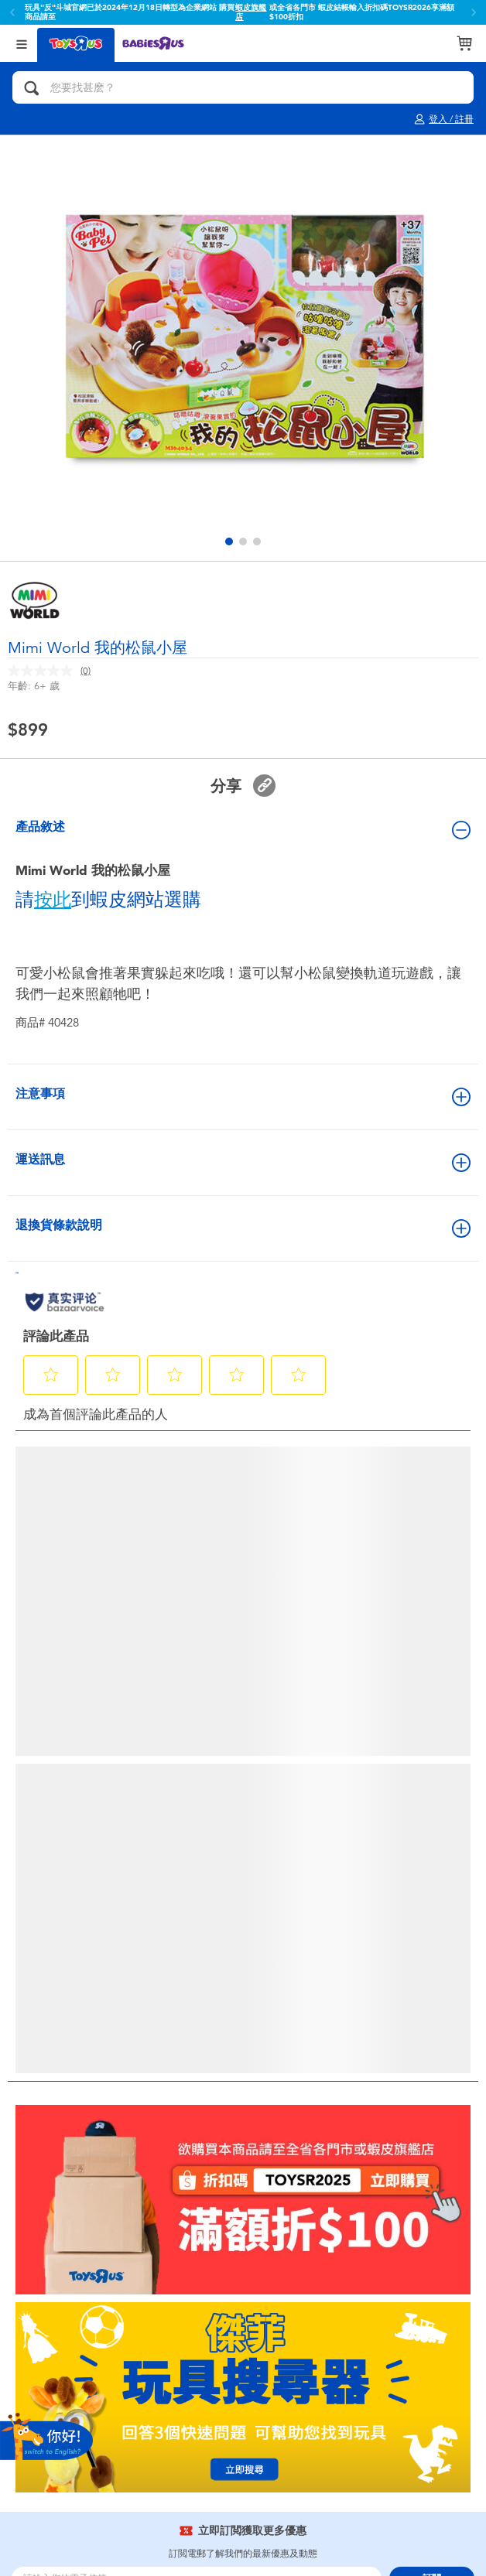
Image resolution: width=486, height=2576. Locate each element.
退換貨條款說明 (243, 1228)
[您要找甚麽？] (243, 87)
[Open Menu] (21, 43)
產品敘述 (243, 829)
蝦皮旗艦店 (250, 12)
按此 (52, 899)
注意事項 (243, 1096)
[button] (229, 541)
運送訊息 (243, 1162)
